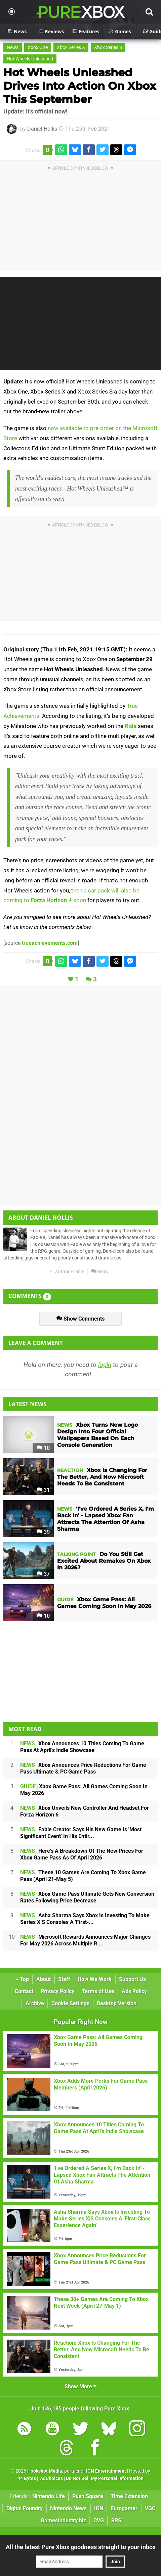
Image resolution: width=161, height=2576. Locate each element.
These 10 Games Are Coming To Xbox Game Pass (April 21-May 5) (83, 1875)
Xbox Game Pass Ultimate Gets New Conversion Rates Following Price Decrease (87, 1897)
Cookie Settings (70, 2003)
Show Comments (80, 1319)
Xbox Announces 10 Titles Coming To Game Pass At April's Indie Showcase (82, 1746)
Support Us (132, 1979)
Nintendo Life (48, 2496)
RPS (116, 2520)
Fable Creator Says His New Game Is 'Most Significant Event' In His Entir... (81, 1832)
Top (22, 1979)
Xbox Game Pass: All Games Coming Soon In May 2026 (84, 1789)
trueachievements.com (50, 943)
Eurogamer (124, 2508)
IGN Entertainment (106, 2471)
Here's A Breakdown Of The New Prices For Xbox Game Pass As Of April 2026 (81, 1854)
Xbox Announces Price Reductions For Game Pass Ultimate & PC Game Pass (83, 1768)
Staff (64, 1979)
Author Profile (66, 1272)
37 (43, 1574)
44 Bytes (26, 2478)
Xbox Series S (108, 47)
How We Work (95, 1979)
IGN (98, 2508)
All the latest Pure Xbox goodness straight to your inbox (81, 2546)
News (12, 47)
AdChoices (51, 2478)
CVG (98, 2520)
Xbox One (38, 47)
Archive (35, 2003)
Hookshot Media (44, 2471)
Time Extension (129, 2496)
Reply (100, 1272)
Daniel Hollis (42, 129)
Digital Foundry (24, 2508)
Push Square (87, 2496)
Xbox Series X (71, 47)
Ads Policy (134, 1991)
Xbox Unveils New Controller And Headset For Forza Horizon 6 (84, 1811)
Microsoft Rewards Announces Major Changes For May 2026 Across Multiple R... (85, 1940)
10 (43, 1448)
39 (43, 1532)
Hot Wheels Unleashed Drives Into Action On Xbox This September (79, 86)
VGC (150, 2508)
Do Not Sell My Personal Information (105, 2478)
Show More (80, 2386)
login (104, 1365)
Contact (24, 1991)
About (43, 1979)
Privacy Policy (57, 1991)
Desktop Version (116, 2003)
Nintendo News (68, 2508)
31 (43, 1490)
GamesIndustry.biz (63, 2520)
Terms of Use (98, 1991)
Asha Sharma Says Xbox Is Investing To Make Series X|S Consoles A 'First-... (85, 1918)
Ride (130, 726)
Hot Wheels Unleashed (30, 59)
